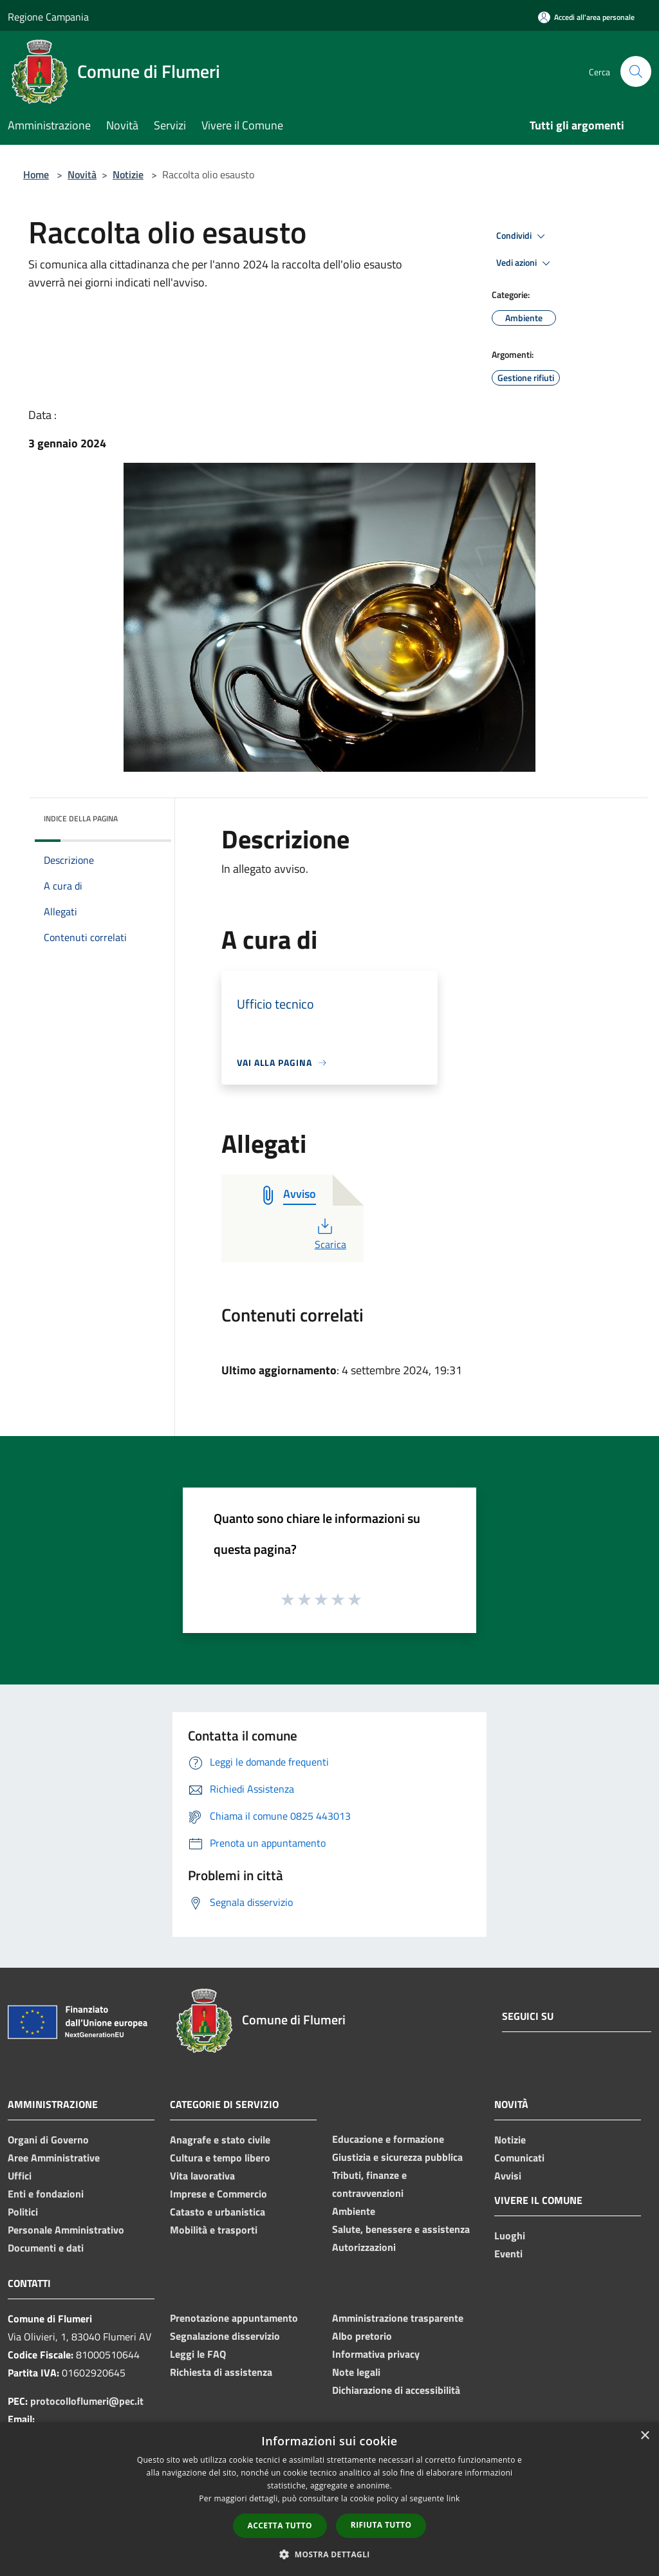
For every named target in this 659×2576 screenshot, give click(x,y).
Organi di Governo (48, 2139)
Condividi (522, 236)
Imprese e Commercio (218, 2193)
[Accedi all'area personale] (586, 17)
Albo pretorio (362, 2336)
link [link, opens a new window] (453, 2498)
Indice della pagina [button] (81, 818)
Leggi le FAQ (198, 2354)
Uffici (20, 2175)
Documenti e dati (46, 2247)
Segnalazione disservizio (225, 2336)
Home (36, 174)
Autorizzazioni (364, 2247)
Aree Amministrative (54, 2157)
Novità (82, 174)
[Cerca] (635, 71)
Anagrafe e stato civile (220, 2139)
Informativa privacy (376, 2354)
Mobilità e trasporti (213, 2229)
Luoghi (509, 2235)
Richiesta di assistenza (221, 2372)
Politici (23, 2211)
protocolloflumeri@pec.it (87, 2401)
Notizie (128, 174)
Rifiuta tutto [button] (381, 2524)
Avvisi (507, 2175)
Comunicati (519, 2157)
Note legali (356, 2372)
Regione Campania (48, 16)
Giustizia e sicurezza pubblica (397, 2157)
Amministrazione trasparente (397, 2318)
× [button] (644, 2436)
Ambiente (353, 2211)
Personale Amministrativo (66, 2229)
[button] (329, 2554)
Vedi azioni (525, 263)
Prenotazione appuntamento (234, 2318)
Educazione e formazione (388, 2139)
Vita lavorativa (202, 2175)
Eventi (508, 2253)
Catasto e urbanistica (217, 2211)
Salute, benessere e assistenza (401, 2229)
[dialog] (329, 2499)
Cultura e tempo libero (220, 2157)
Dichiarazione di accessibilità (396, 2390)
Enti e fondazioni (46, 2193)
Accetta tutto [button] (280, 2525)
